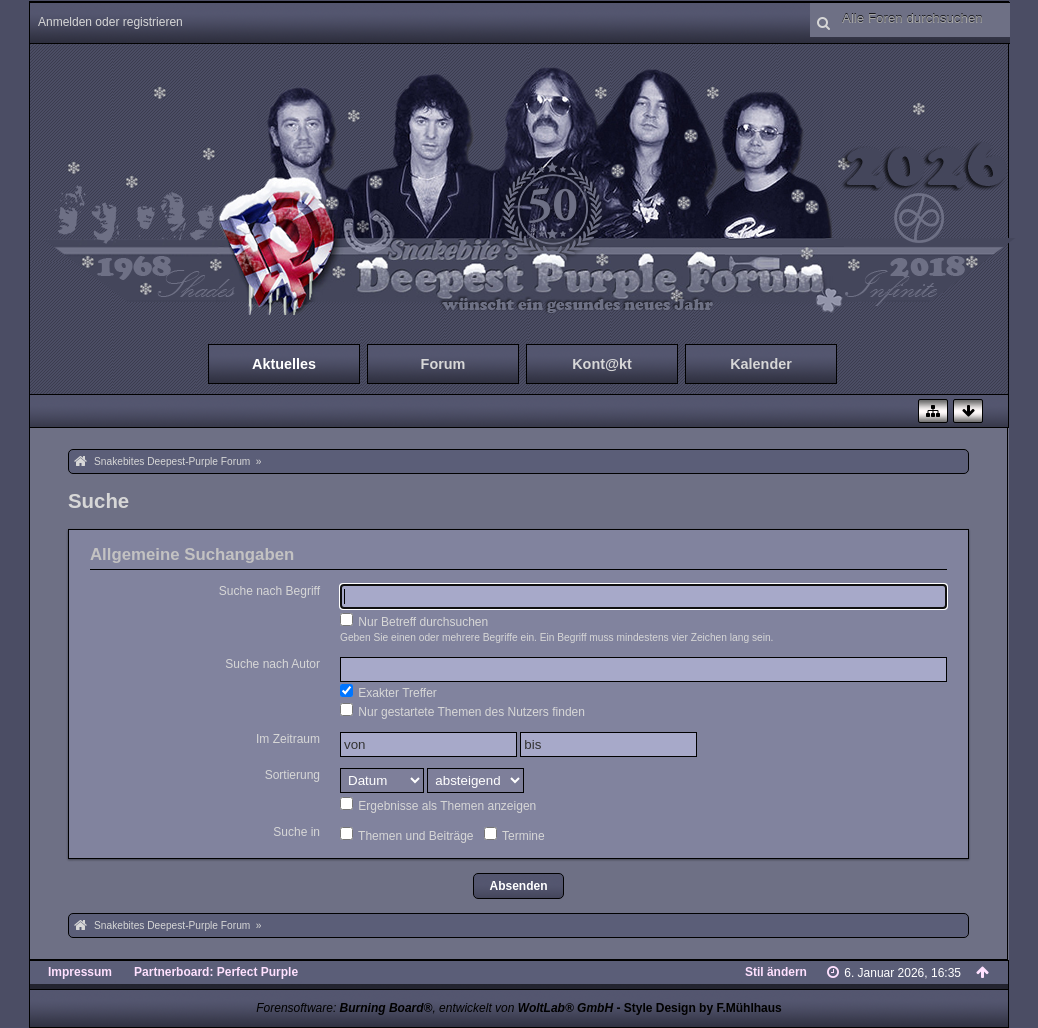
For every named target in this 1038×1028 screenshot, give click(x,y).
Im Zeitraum (288, 739)
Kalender (761, 364)
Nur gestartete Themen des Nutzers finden (462, 711)
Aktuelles (284, 364)
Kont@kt (602, 364)
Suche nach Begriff (269, 591)
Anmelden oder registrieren (110, 22)
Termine (514, 835)
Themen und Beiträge (407, 835)
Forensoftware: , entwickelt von (434, 1008)
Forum (443, 364)
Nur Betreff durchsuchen (414, 621)
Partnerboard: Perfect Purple (216, 972)
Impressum (80, 972)
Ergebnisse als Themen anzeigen (438, 805)
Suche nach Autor (272, 664)
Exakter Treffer (388, 692)
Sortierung (292, 775)
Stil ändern (776, 972)
